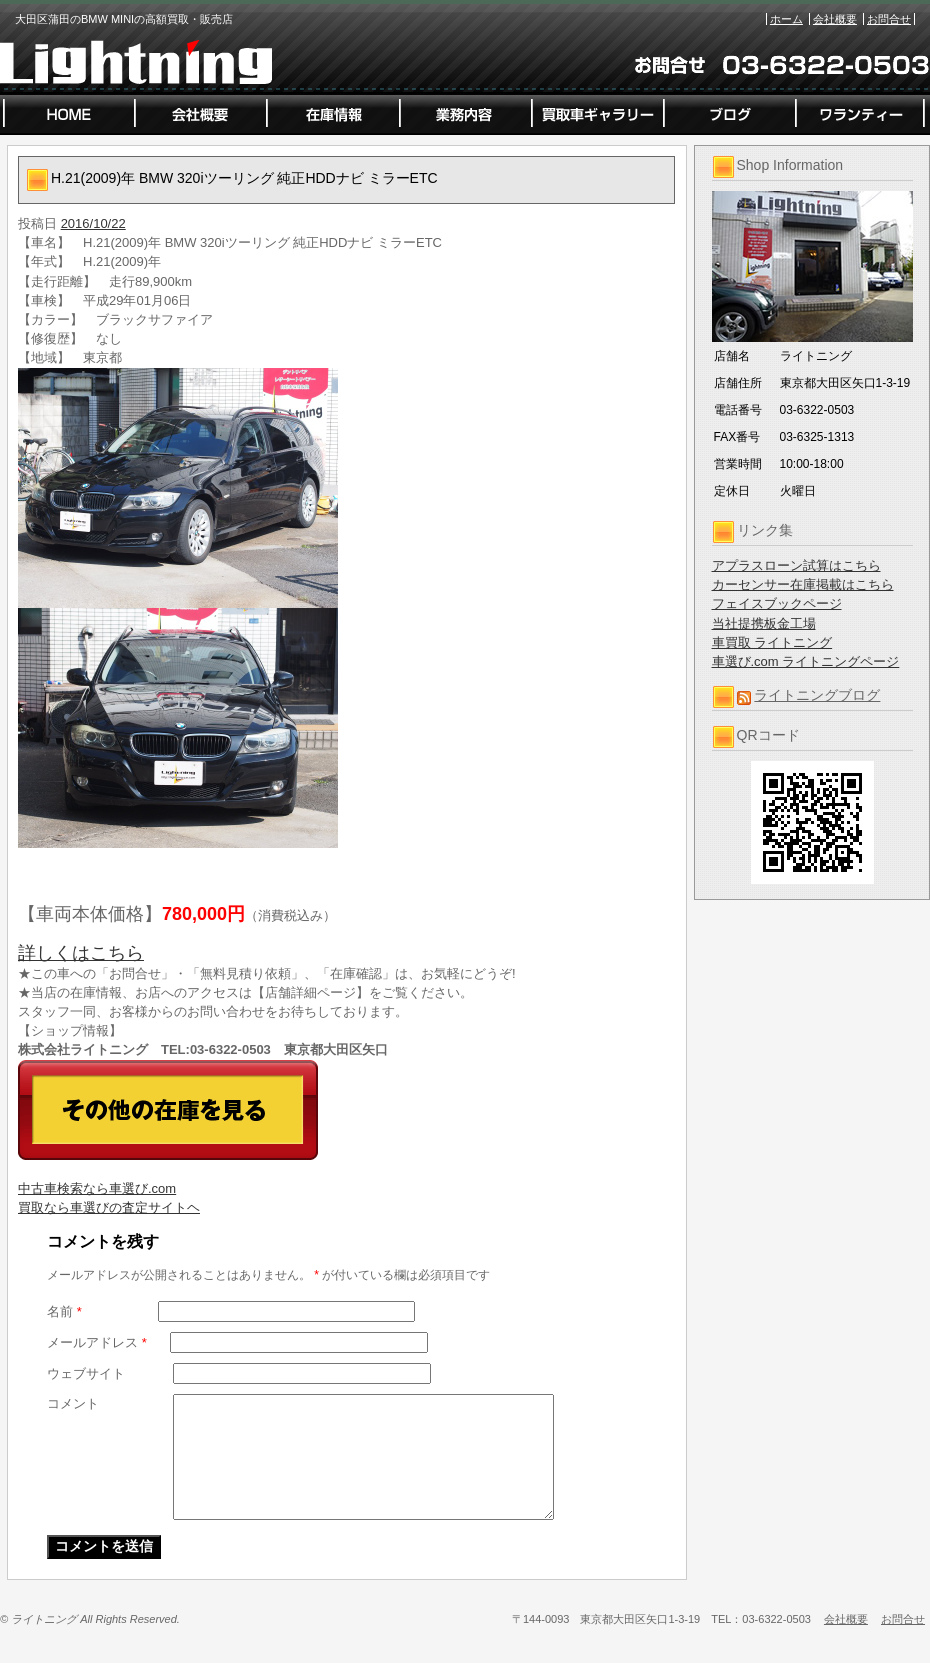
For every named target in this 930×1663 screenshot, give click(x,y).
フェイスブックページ (777, 603)
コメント (73, 1403)
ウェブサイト (86, 1373)
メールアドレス (97, 1342)
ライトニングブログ (817, 695)
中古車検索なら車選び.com (97, 1188)
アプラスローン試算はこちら (796, 565)
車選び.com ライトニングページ (806, 661)
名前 (64, 1311)
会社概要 (835, 19)
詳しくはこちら (81, 953)
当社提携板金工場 (764, 623)
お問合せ (889, 19)
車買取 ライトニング (772, 642)
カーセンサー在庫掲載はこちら (803, 584)
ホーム (786, 19)
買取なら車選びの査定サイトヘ (109, 1207)
